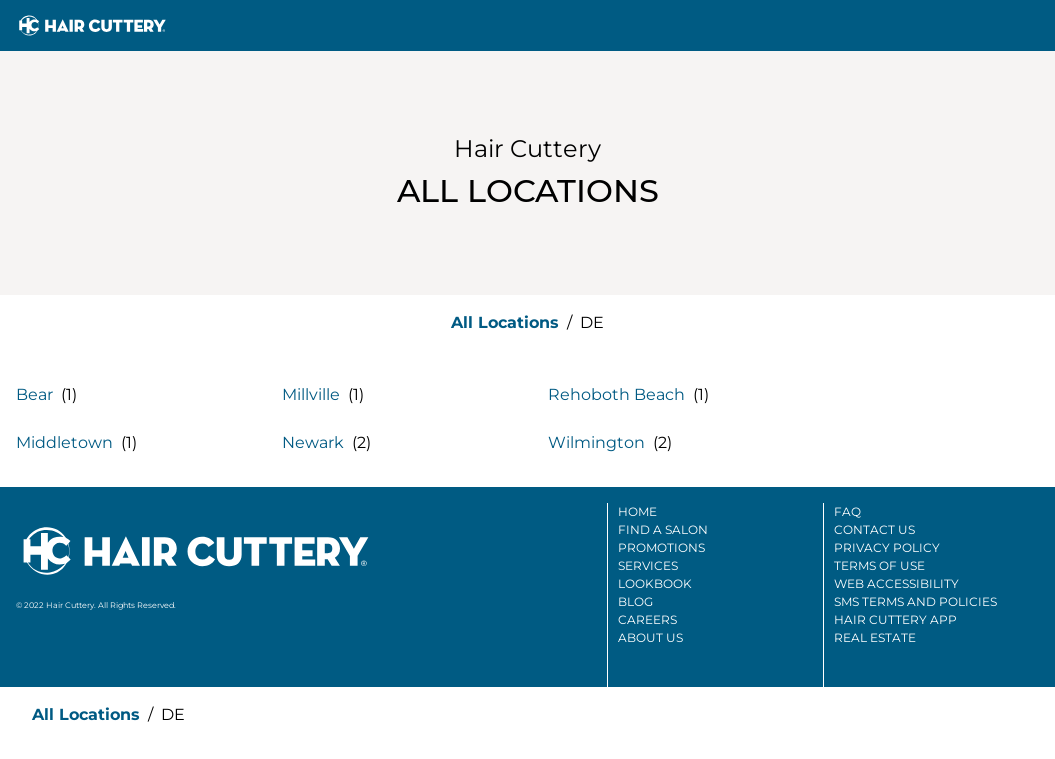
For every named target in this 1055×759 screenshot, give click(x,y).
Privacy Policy (887, 547)
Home (637, 511)
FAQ (847, 511)
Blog (635, 601)
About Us (650, 637)
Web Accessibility (896, 583)
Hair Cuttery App (895, 619)
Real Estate (875, 637)
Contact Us (874, 529)
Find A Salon (663, 529)
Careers (647, 619)
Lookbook (655, 583)
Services (648, 565)
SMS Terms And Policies (915, 601)
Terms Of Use (879, 565)
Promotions (661, 547)
